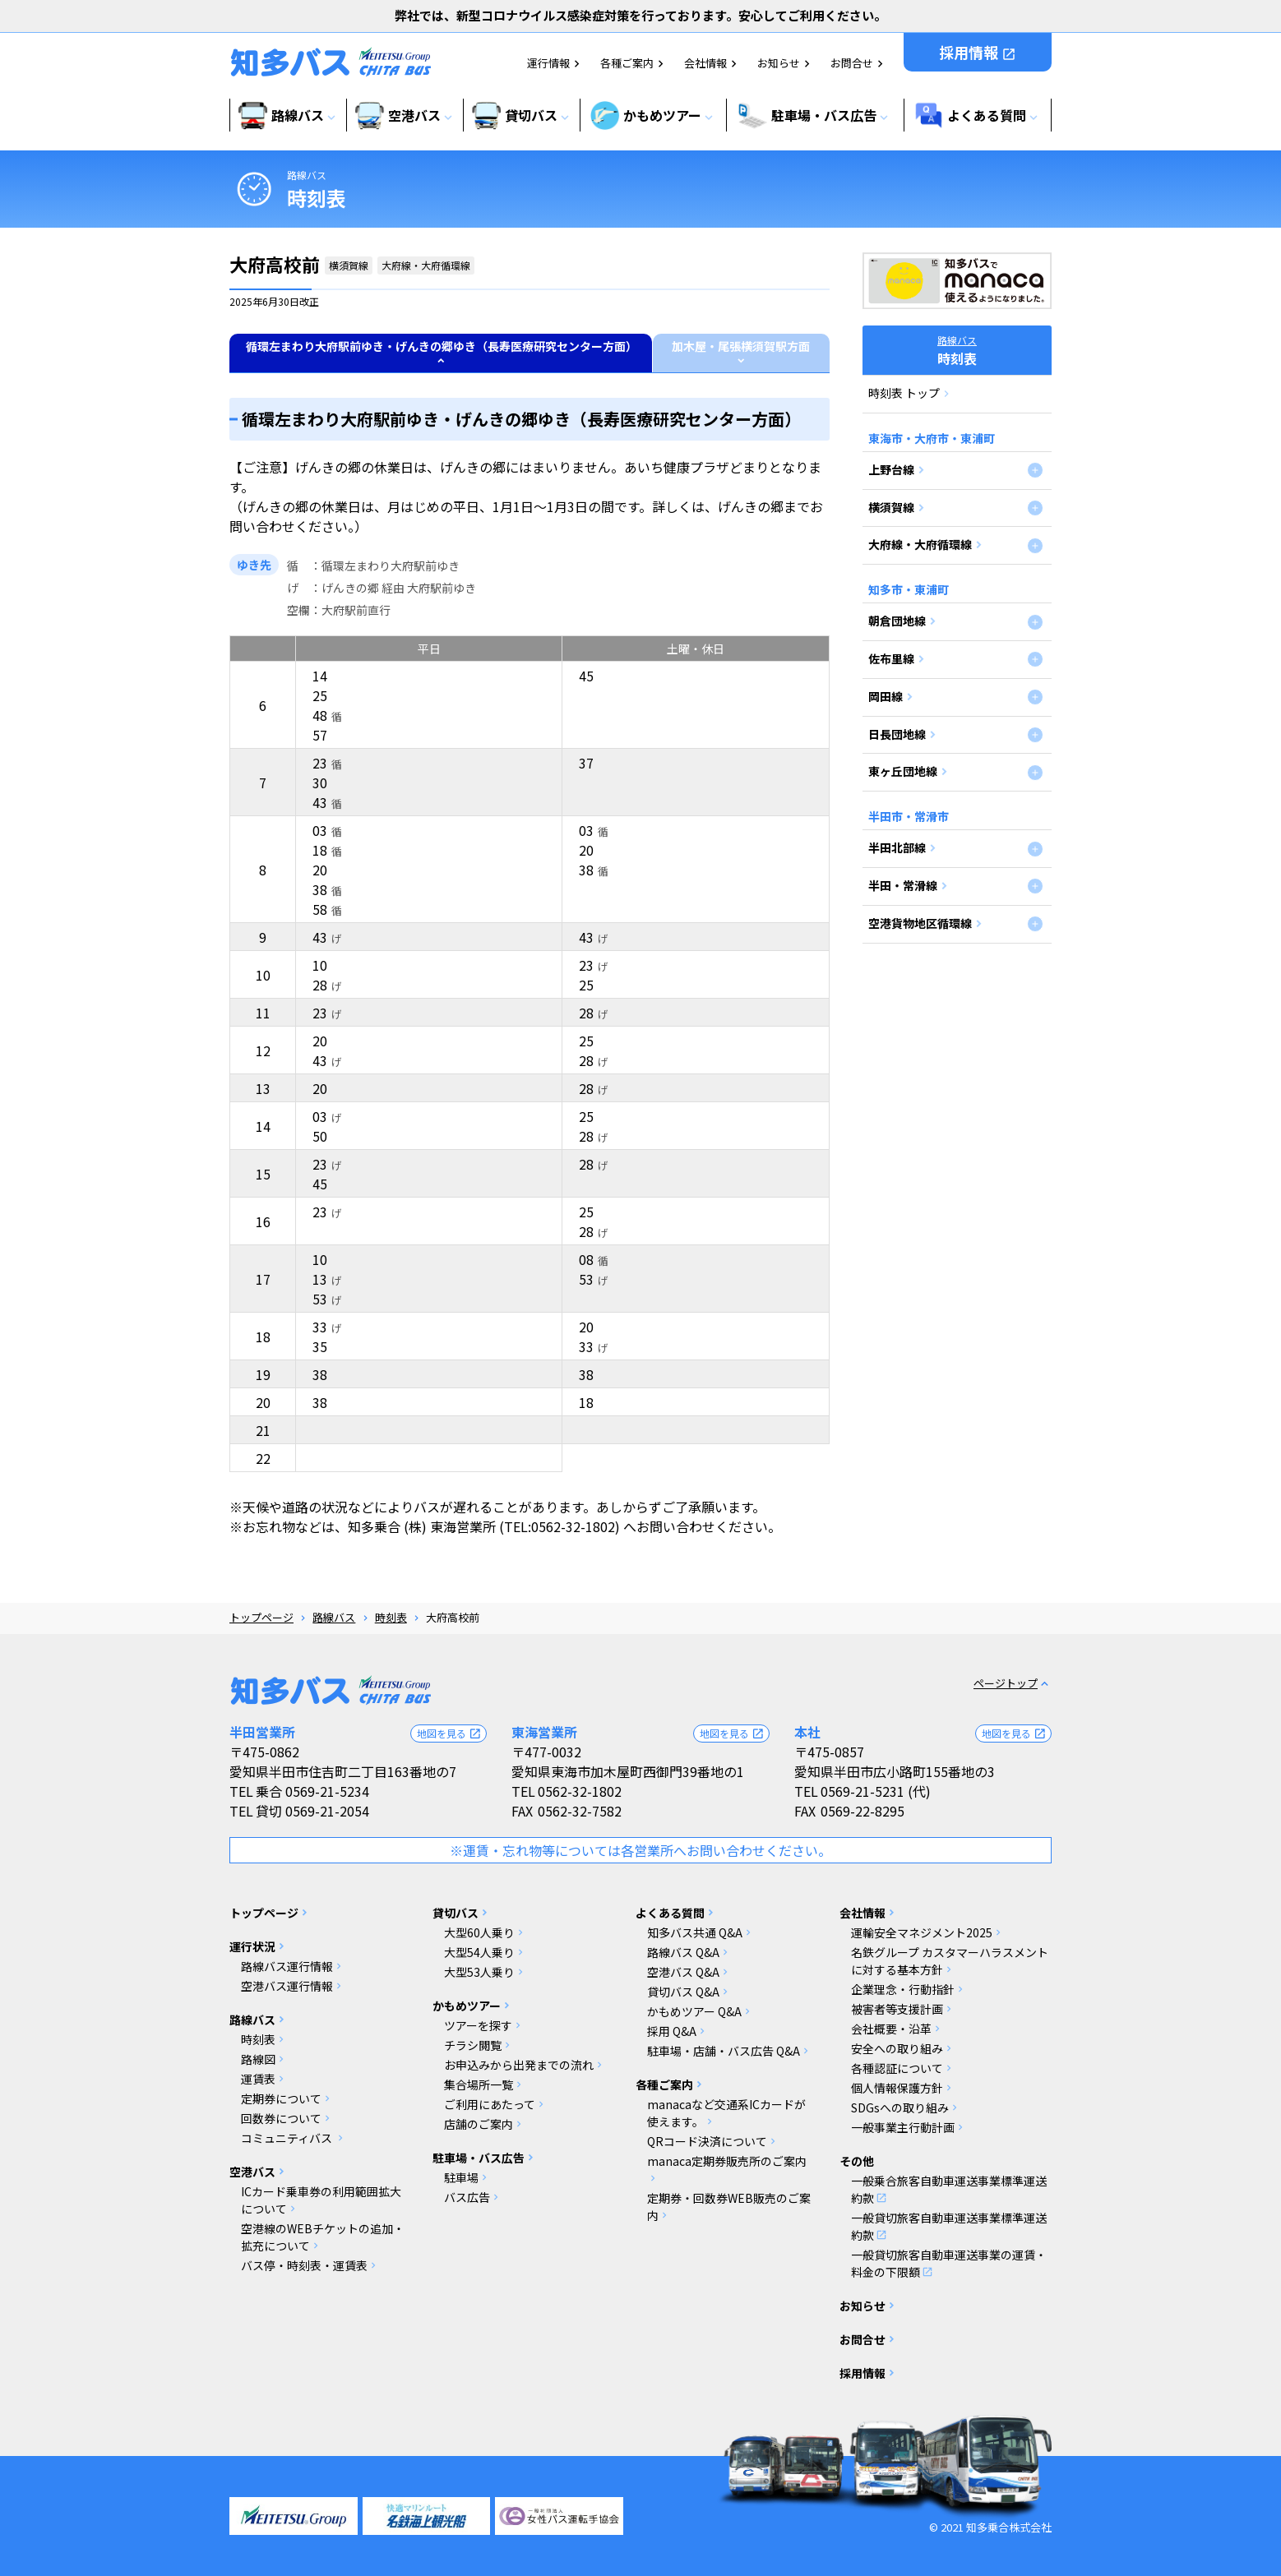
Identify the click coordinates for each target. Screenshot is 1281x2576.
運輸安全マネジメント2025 (921, 1932)
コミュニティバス (288, 2138)
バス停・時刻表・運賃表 (304, 2265)
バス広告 (467, 2197)
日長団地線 (897, 734)
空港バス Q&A (683, 1972)
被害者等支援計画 (897, 2009)
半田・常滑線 (902, 885)
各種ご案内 (627, 63)
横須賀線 (891, 507)
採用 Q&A (671, 2031)
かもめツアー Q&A (694, 2011)
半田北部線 (897, 847)
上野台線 (891, 469)
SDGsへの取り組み (900, 2107)
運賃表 (258, 2078)
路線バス (306, 175)
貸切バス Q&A (683, 1991)
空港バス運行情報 (287, 1986)
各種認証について (897, 2068)
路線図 (258, 2059)
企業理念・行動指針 (903, 1989)
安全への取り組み (897, 2048)
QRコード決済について (707, 2141)
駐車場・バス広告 (478, 2157)
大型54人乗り (479, 1952)
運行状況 (252, 1946)
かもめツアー (466, 2005)
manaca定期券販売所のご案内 (727, 2161)
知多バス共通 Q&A (694, 1932)
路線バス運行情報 (287, 1966)
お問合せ (851, 63)
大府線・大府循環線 (920, 544)
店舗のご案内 (478, 2124)
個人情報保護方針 (897, 2088)
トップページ (261, 1617)
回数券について (281, 2118)
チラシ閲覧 (473, 2045)
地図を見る (449, 1733)
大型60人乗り (479, 1932)
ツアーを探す (478, 2025)
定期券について (281, 2098)
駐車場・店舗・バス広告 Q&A (723, 2051)
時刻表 (391, 1617)
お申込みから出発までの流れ (519, 2065)
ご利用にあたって (489, 2104)
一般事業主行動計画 (903, 2127)
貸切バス (455, 1912)
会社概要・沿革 (891, 2028)
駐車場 (461, 2177)
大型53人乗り (479, 1972)
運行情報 (548, 63)
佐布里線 (891, 658)
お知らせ (778, 63)
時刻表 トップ (904, 393)
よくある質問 (670, 1912)
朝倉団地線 (897, 620)
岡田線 (885, 696)
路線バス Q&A (683, 1952)
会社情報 (705, 63)
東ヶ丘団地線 (902, 771)
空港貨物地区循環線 (920, 923)
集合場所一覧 (478, 2084)
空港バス (252, 2171)
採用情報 (977, 51)
